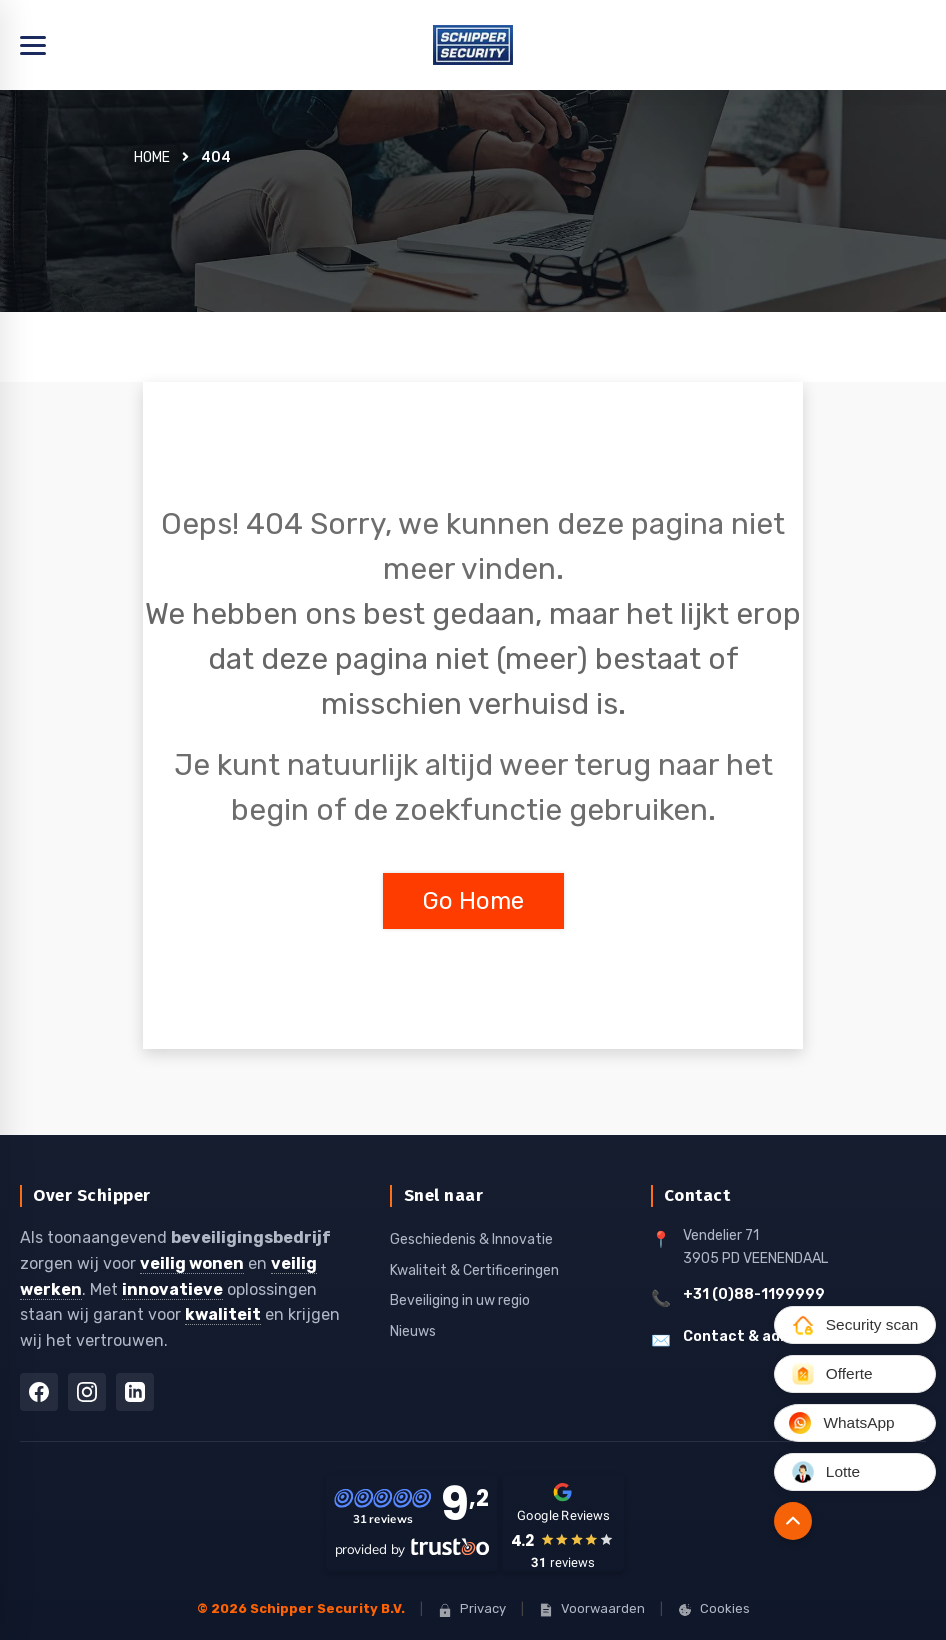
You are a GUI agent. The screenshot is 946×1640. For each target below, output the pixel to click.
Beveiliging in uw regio (460, 1300)
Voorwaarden (592, 1608)
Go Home (473, 901)
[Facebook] (39, 1392)
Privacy (472, 1608)
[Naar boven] (787, 1521)
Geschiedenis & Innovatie (471, 1239)
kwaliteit (223, 1314)
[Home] (473, 45)
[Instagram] (87, 1392)
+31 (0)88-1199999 (754, 1294)
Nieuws (413, 1330)
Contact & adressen (756, 1335)
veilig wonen (192, 1263)
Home (152, 157)
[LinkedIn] (135, 1392)
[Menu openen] (33, 45)
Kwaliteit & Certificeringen (474, 1269)
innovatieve (172, 1288)
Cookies (714, 1608)
